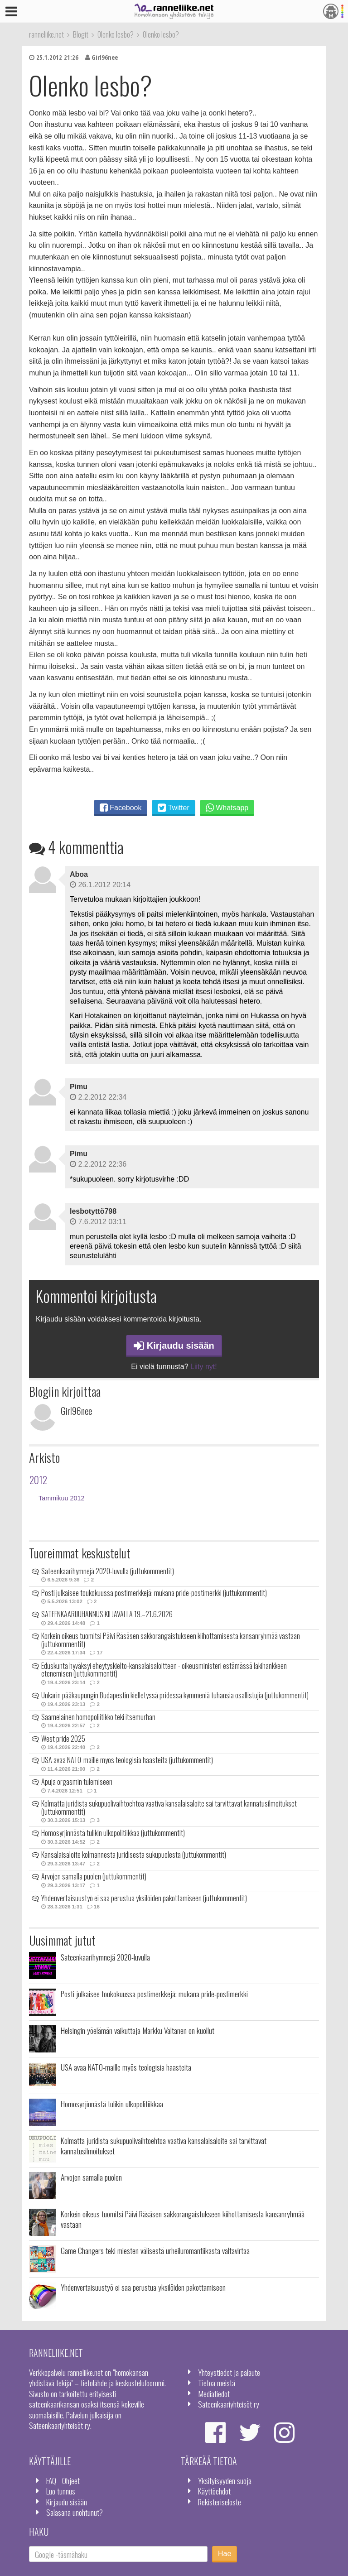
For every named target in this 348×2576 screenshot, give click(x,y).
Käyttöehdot (214, 2491)
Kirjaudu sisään (174, 1345)
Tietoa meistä (216, 2383)
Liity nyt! (203, 1366)
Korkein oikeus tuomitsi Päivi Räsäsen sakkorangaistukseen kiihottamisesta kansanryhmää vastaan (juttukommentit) (170, 1639)
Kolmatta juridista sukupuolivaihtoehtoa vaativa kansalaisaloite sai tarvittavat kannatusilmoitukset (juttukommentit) (169, 1807)
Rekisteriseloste (219, 2502)
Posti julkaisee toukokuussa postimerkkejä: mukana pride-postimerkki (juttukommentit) (154, 1592)
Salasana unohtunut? (74, 2512)
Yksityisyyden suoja (224, 2480)
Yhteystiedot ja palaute (229, 2372)
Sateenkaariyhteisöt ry (228, 2404)
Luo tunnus (60, 2491)
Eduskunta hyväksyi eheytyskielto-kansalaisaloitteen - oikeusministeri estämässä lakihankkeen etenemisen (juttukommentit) (164, 1669)
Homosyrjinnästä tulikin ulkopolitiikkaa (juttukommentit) (113, 1832)
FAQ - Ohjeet (63, 2480)
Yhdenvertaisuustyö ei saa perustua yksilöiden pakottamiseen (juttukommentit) (144, 1898)
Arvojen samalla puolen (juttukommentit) (93, 1876)
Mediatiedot (214, 2393)
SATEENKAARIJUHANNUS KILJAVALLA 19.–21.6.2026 (107, 1614)
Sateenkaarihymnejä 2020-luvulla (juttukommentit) (107, 1571)
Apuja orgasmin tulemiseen (76, 1781)
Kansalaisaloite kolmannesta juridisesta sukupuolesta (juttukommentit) (133, 1854)
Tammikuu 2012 (62, 1498)
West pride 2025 (63, 1738)
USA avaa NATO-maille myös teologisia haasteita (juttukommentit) (127, 1759)
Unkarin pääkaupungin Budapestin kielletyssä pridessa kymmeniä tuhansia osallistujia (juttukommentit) (175, 1695)
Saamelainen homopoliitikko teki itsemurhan (98, 1716)
